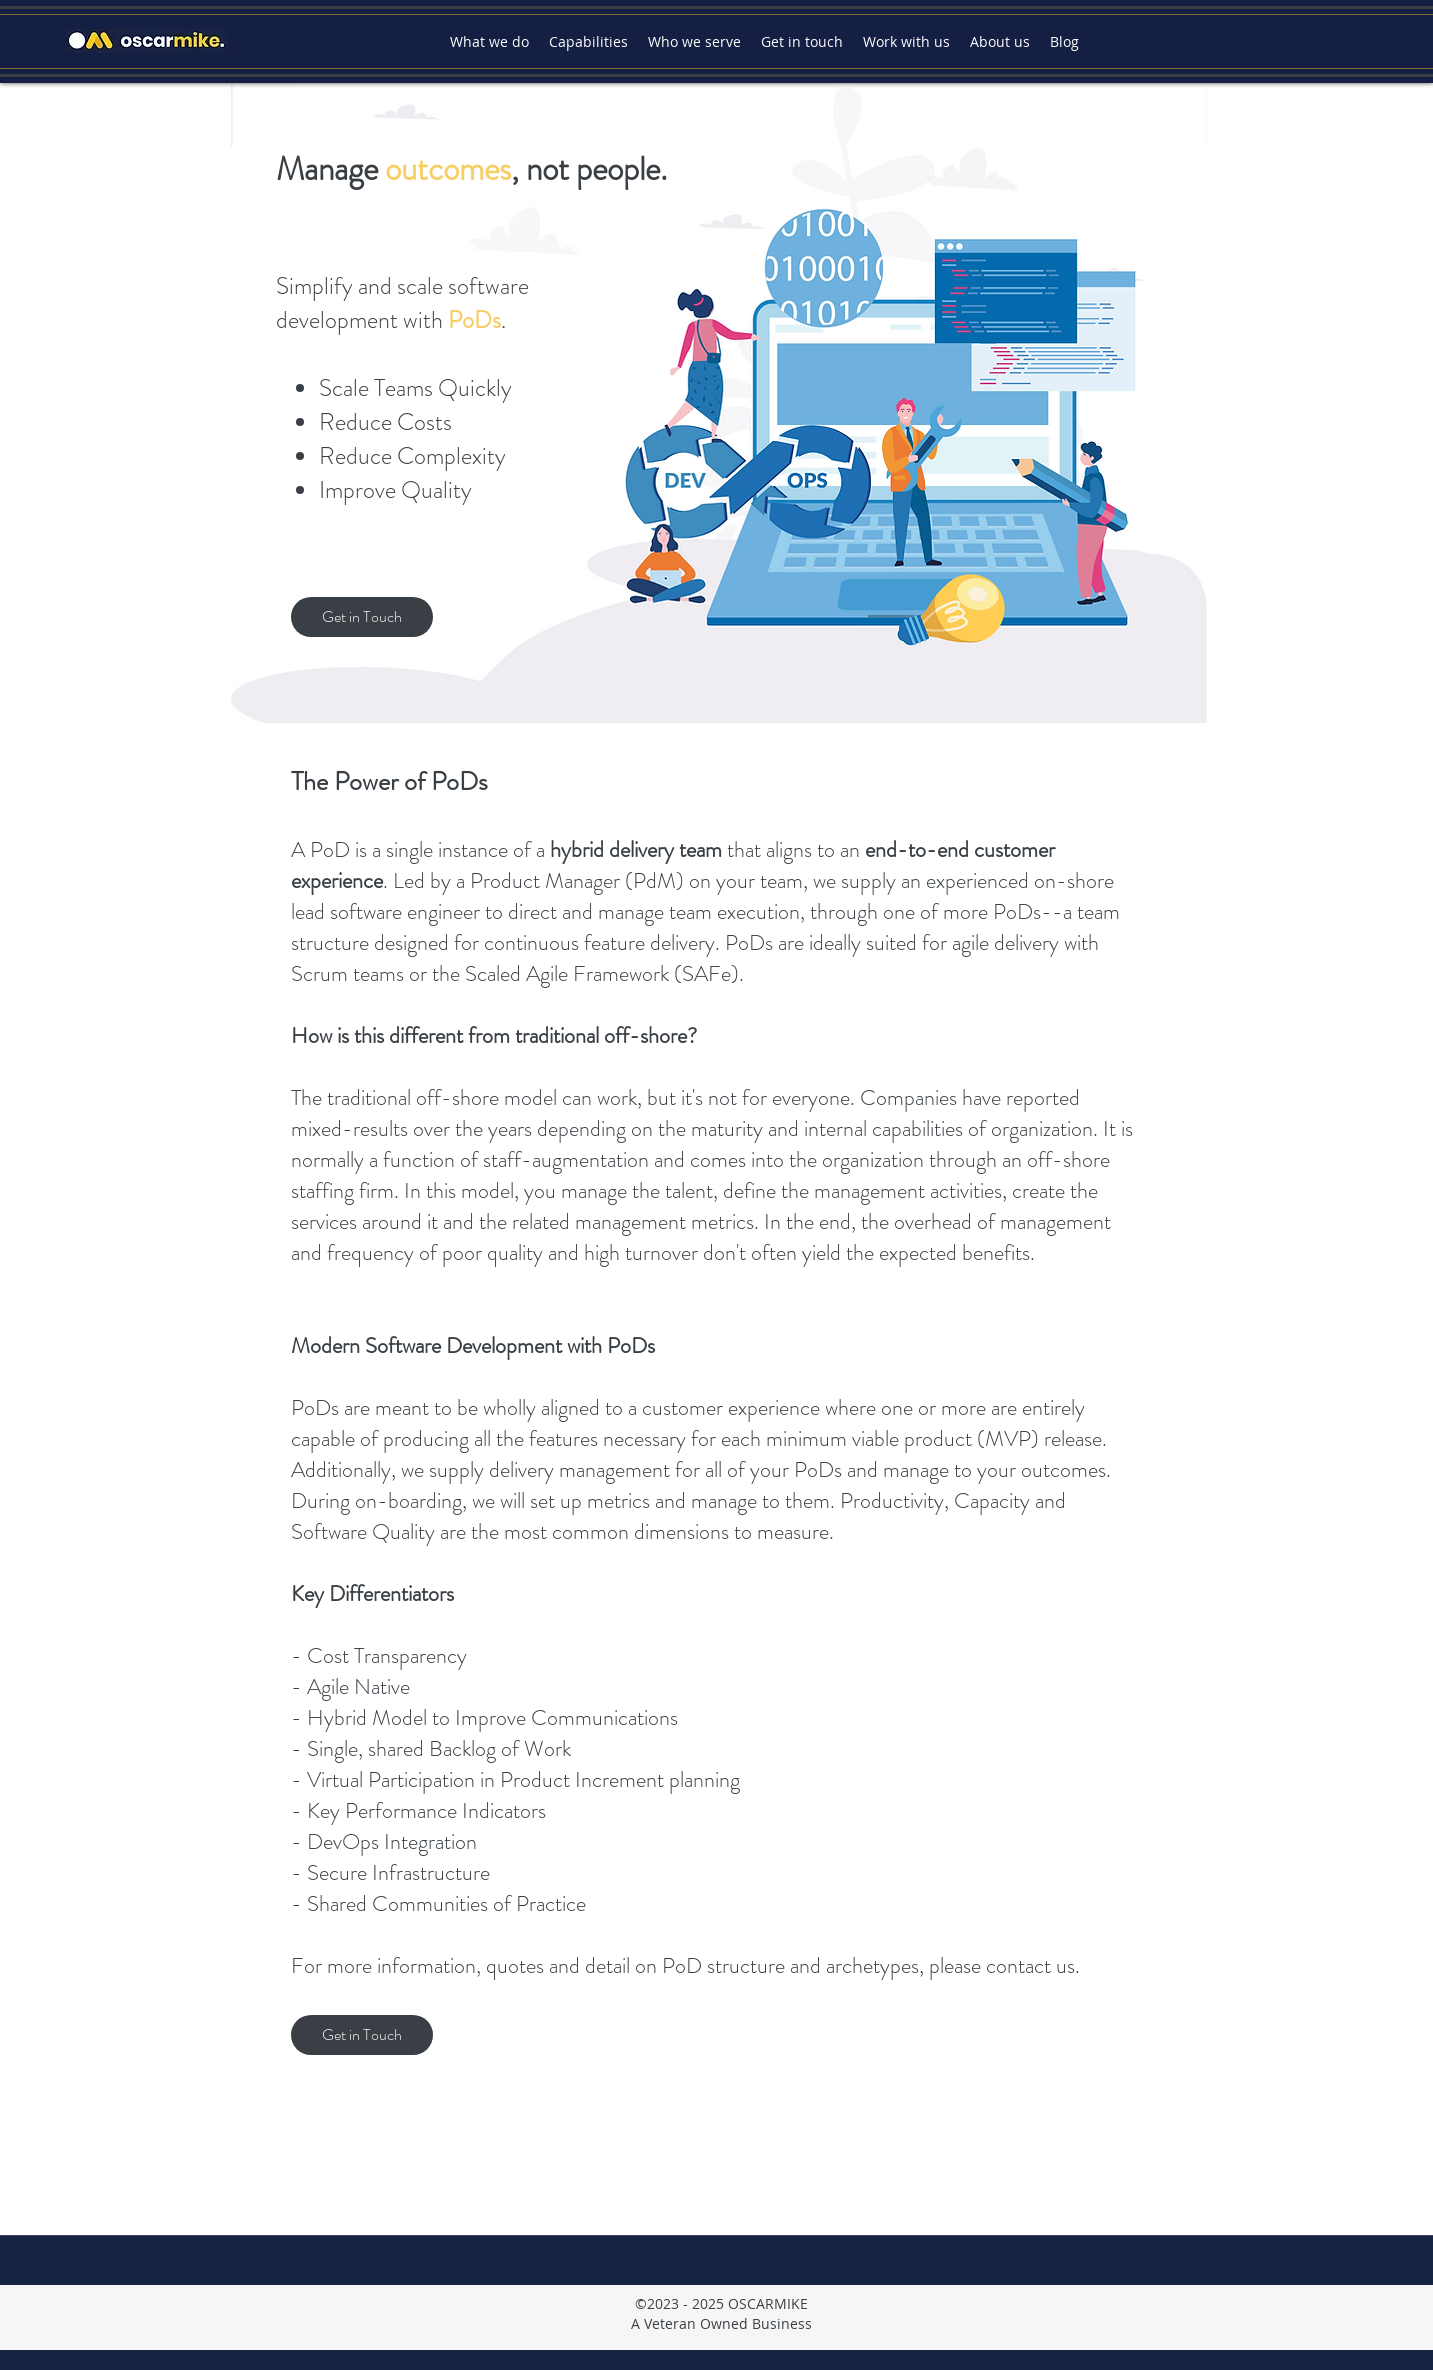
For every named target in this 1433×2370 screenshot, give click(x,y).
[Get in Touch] (362, 617)
